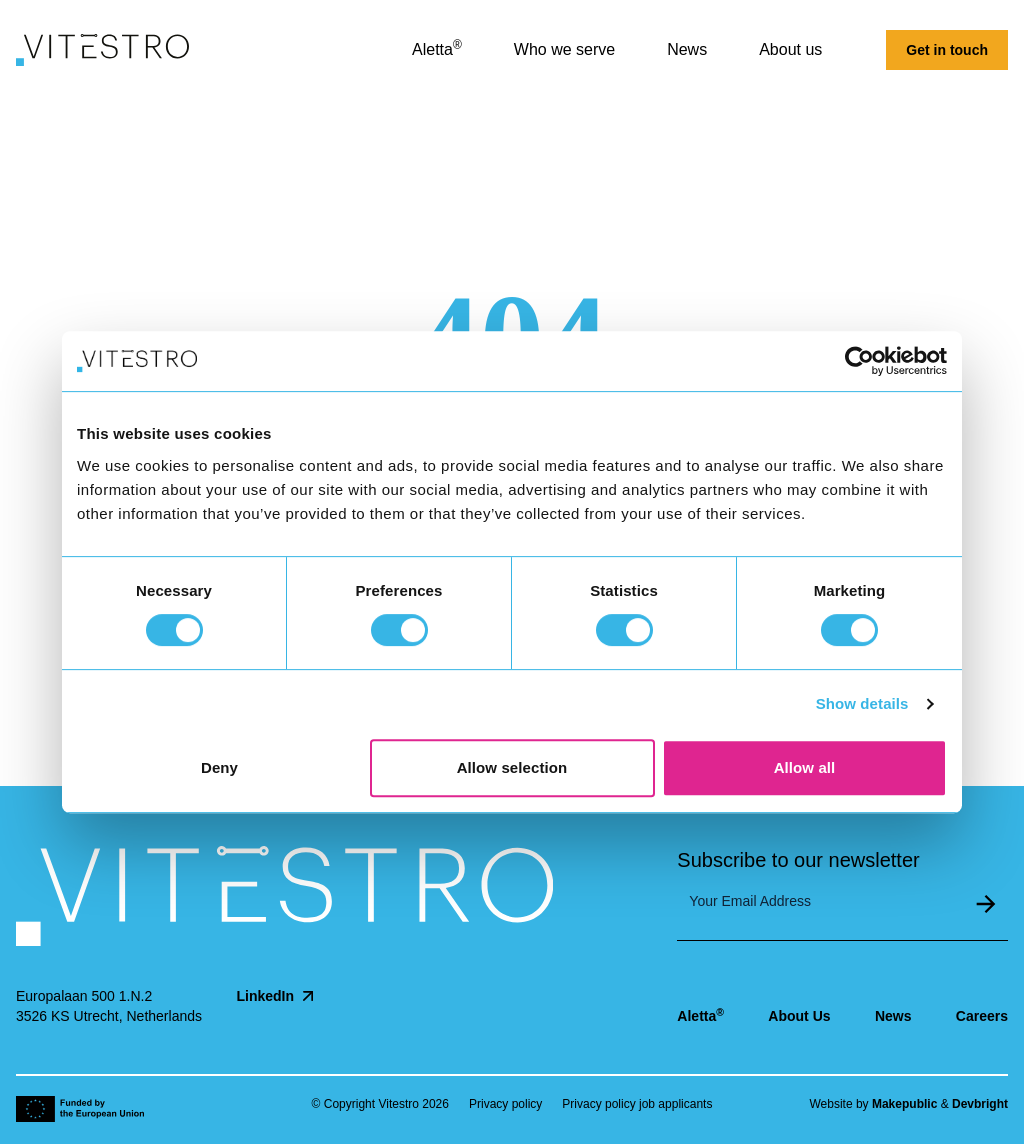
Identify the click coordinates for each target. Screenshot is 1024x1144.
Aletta (700, 1015)
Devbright (980, 1104)
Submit (986, 904)
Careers (982, 1016)
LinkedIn (277, 996)
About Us (799, 1016)
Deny (219, 767)
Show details (862, 703)
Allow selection (512, 767)
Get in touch (947, 50)
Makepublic (904, 1104)
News (893, 1016)
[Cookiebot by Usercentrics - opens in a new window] (859, 361)
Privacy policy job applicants (637, 1104)
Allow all (805, 767)
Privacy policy (505, 1104)
